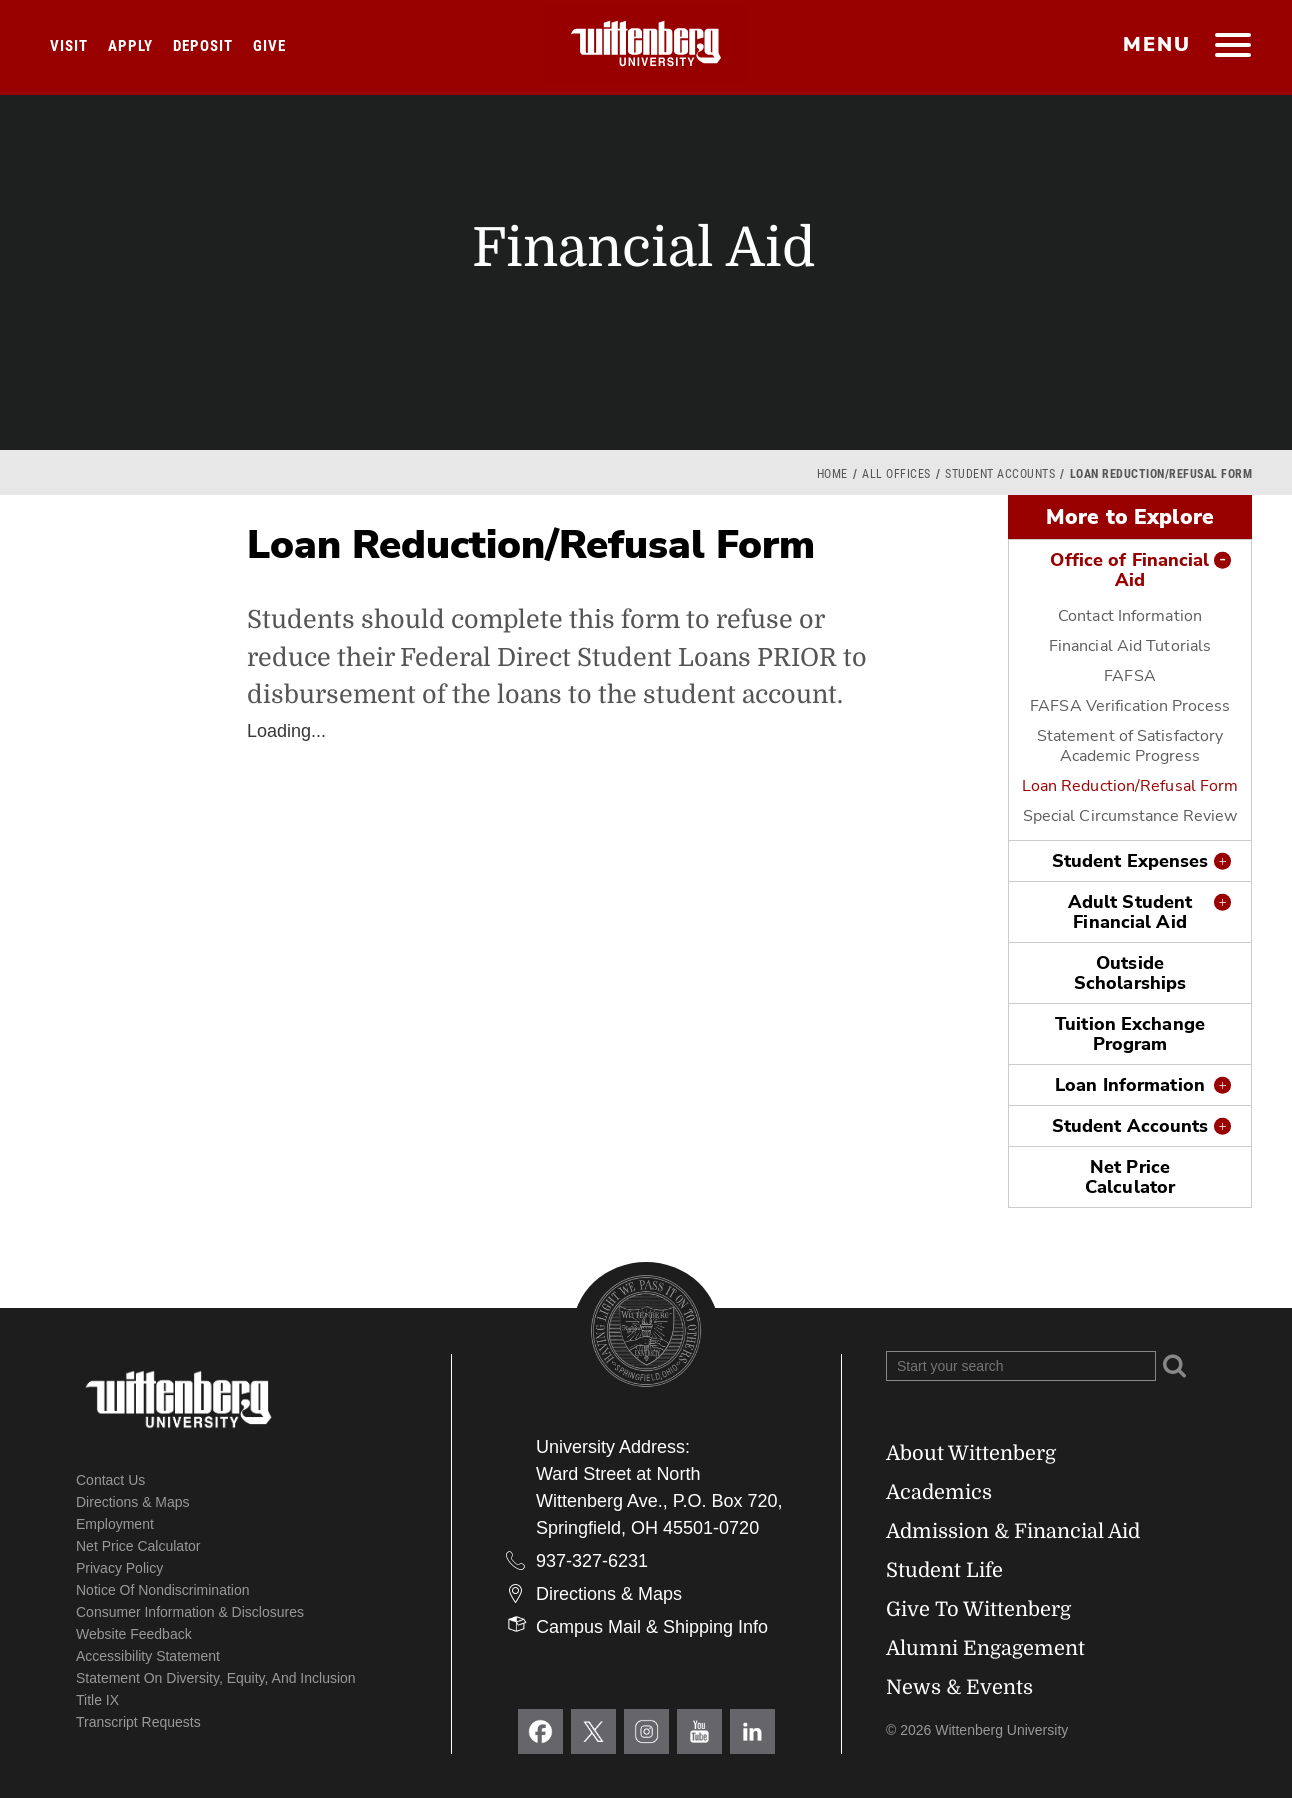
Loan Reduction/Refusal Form (1130, 786)
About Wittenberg (971, 1453)
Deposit (203, 46)
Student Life (944, 1570)
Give (269, 46)
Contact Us (110, 1480)
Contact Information (1130, 616)
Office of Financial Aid (1129, 570)
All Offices (896, 474)
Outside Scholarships (1130, 973)
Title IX (97, 1700)
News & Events (959, 1687)
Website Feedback (134, 1634)
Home (832, 474)
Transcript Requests (138, 1722)
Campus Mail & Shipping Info (652, 1627)
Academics (939, 1492)
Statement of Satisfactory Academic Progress (1130, 746)
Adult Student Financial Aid (1130, 912)
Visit (69, 46)
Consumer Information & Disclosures (190, 1612)
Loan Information (1130, 1085)
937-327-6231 (592, 1561)
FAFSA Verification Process (1130, 706)
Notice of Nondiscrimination (163, 1590)
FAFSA (1130, 676)
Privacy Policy (119, 1568)
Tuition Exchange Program (1130, 1034)
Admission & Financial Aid (1013, 1531)
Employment (115, 1524)
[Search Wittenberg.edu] (1021, 1366)
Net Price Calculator (1130, 1177)
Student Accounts (1000, 474)
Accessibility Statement (148, 1656)
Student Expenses (1130, 861)
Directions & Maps (133, 1502)
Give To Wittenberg (978, 1609)
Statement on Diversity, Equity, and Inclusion (216, 1678)
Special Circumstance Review (1130, 816)
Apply (130, 46)
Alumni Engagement (985, 1648)
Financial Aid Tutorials (1130, 646)
